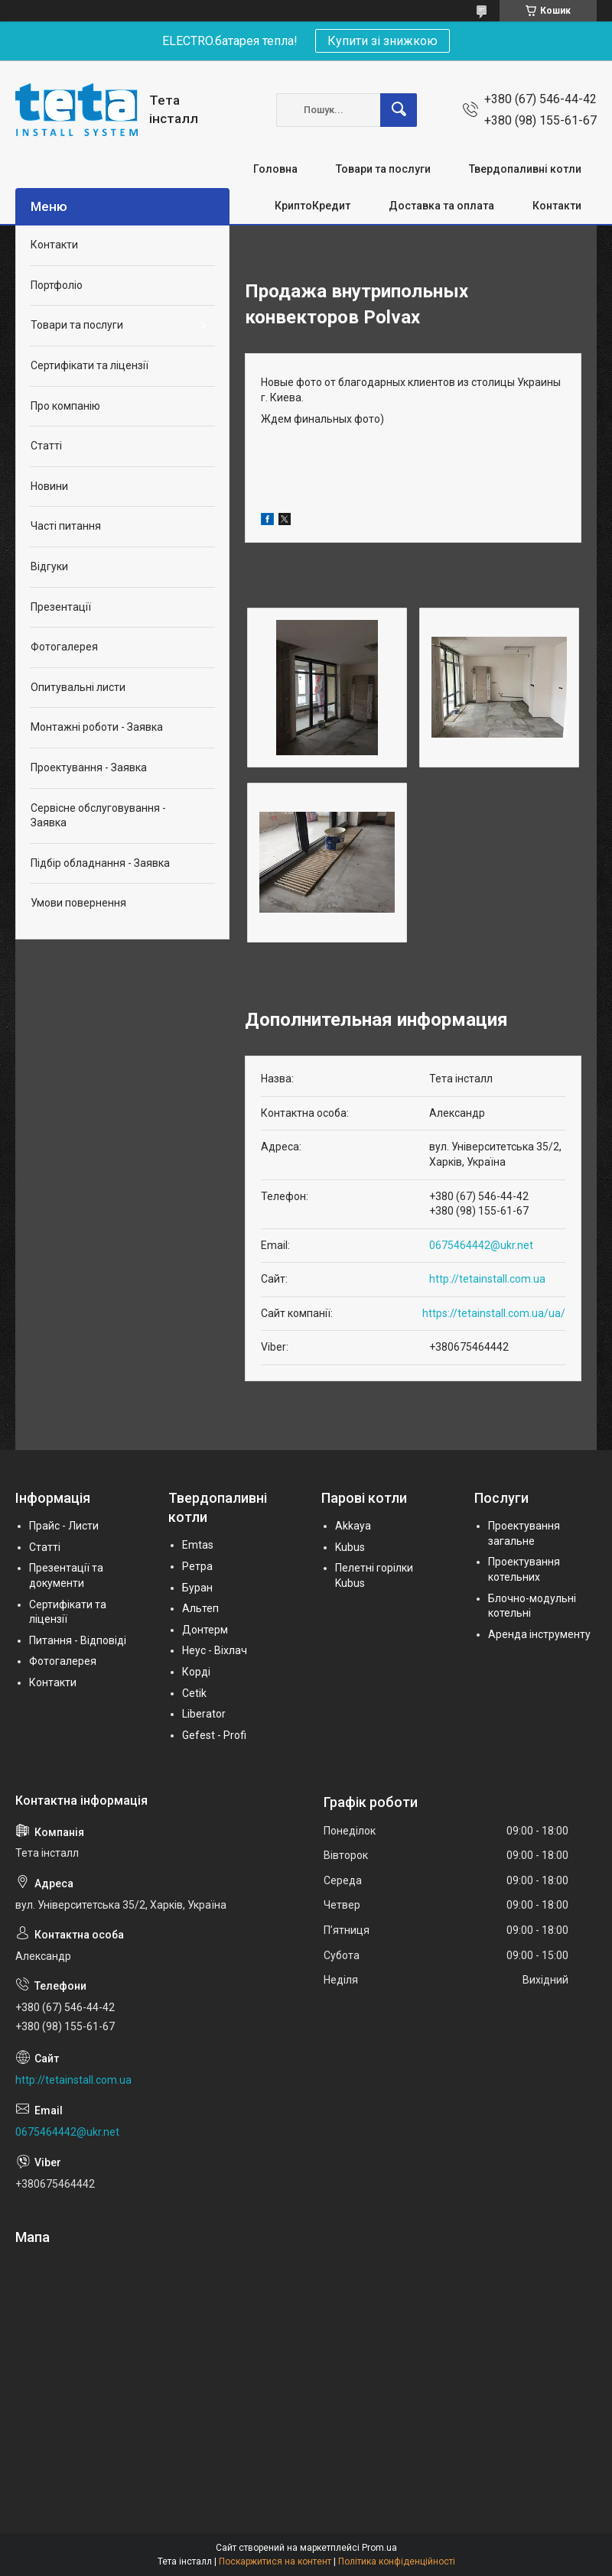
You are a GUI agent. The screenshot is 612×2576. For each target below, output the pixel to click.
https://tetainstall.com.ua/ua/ (493, 1313)
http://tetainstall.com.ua (487, 1279)
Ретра (197, 1566)
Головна (275, 169)
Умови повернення (78, 903)
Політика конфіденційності (396, 2561)
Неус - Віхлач (214, 1650)
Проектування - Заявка (89, 767)
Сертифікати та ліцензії (89, 365)
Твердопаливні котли (525, 169)
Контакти (556, 206)
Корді (196, 1672)
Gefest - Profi (214, 1735)
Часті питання (66, 526)
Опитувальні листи (78, 687)
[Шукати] (398, 110)
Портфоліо (57, 285)
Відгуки (49, 566)
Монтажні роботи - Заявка (97, 727)
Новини (49, 486)
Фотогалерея (64, 647)
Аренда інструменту (539, 1634)
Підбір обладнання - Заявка (100, 863)
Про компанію (65, 406)
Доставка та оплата (441, 206)
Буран (197, 1588)
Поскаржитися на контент (275, 2561)
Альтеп (200, 1608)
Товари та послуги (383, 169)
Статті (46, 446)
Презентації (61, 607)
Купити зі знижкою (382, 41)
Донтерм (205, 1630)
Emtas (197, 1545)
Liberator (204, 1714)
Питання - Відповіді (77, 1640)
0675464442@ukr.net (481, 1245)
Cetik (194, 1693)
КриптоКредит (312, 206)
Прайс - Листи (64, 1526)
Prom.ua (379, 2547)
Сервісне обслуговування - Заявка (98, 815)
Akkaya (353, 1526)
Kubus (350, 1547)
